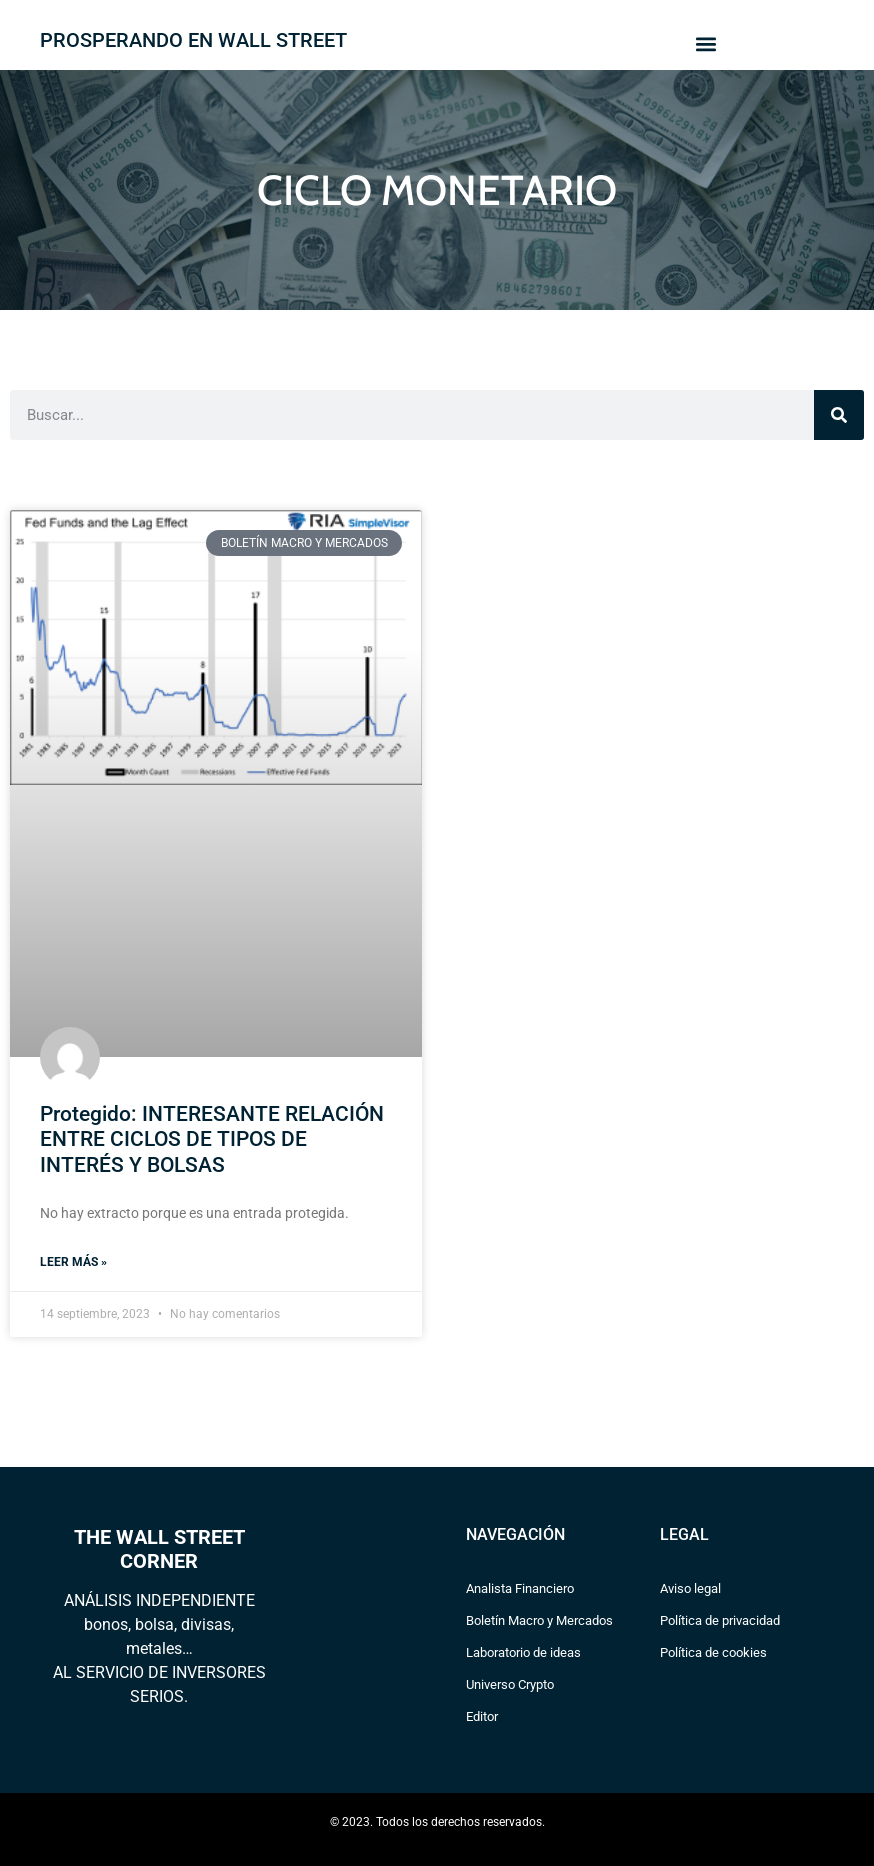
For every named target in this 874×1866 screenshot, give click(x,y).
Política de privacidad (720, 1620)
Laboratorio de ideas (523, 1652)
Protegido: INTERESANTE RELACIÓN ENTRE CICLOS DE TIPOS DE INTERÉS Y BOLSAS (212, 1139)
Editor (482, 1716)
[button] (705, 43)
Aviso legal (690, 1588)
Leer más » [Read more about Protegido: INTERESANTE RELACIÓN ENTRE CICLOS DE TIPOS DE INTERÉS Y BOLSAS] (73, 1262)
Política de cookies (713, 1652)
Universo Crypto (510, 1684)
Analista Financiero (520, 1588)
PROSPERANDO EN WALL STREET (193, 40)
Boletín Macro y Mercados (539, 1620)
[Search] (839, 415)
